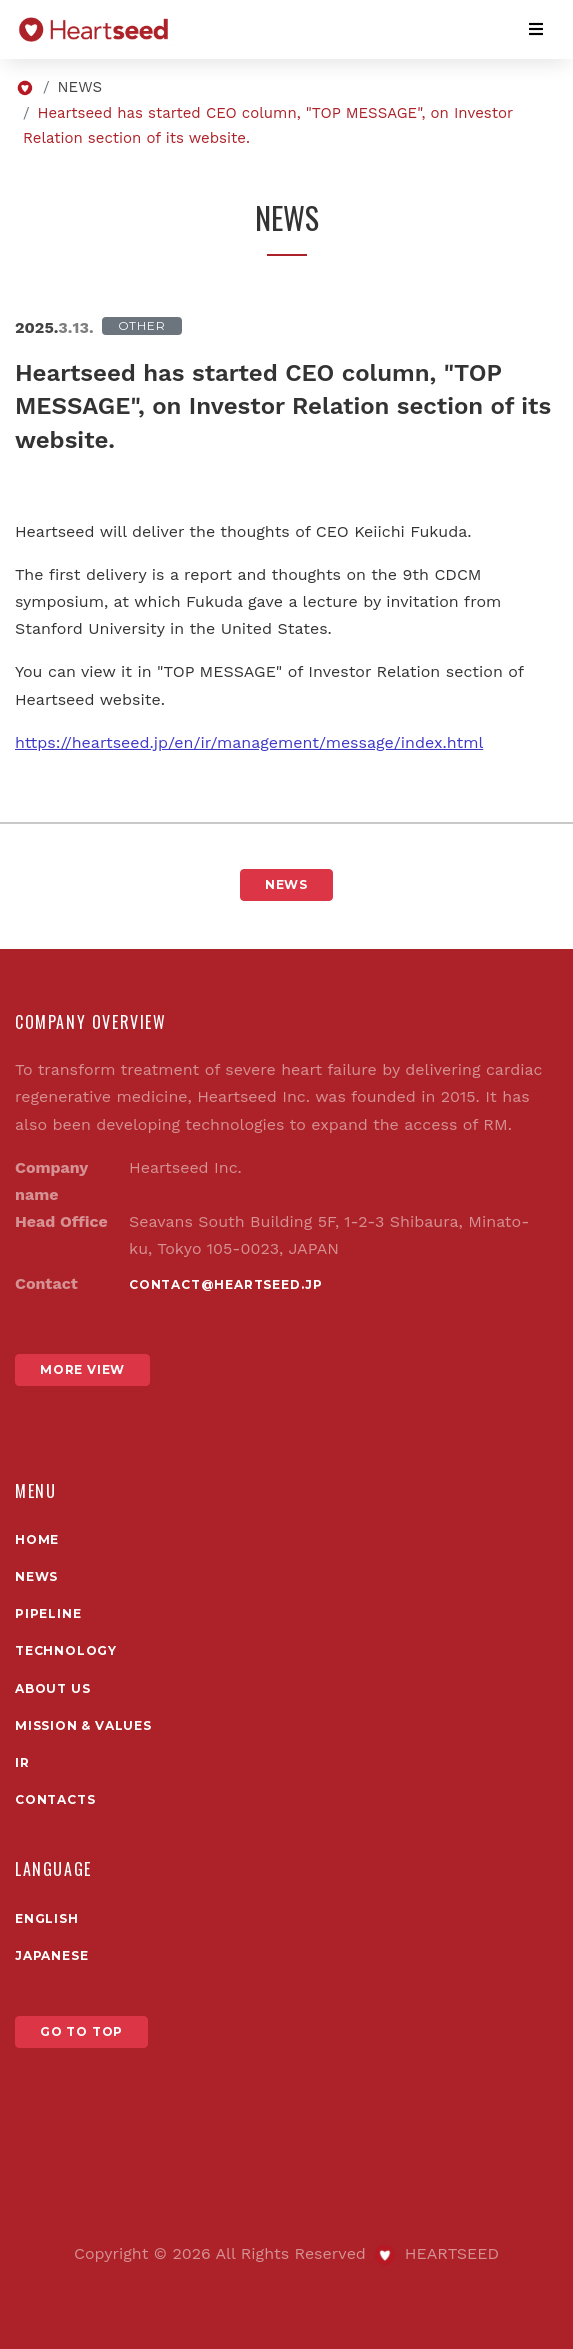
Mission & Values (83, 1725)
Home (37, 1539)
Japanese (51, 1955)
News (36, 1576)
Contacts (55, 1799)
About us (52, 1688)
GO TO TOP (81, 2031)
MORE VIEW (82, 1369)
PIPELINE (48, 1613)
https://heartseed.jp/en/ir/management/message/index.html (249, 742)
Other (142, 325)
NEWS (80, 87)
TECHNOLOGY (66, 1650)
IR (22, 1762)
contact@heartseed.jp (226, 1284)
